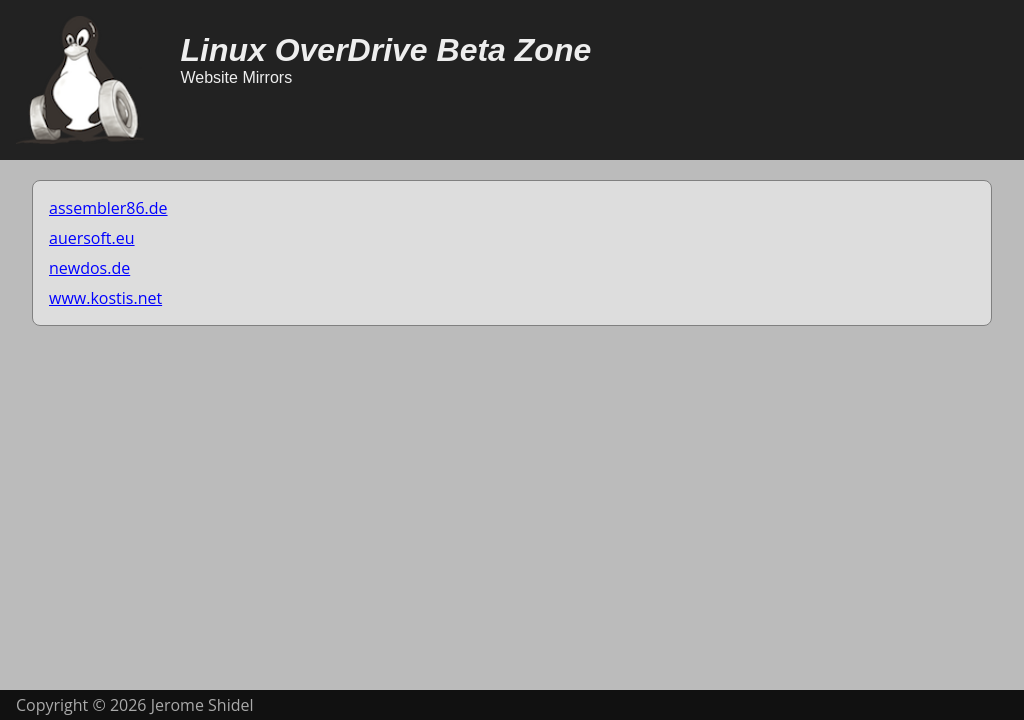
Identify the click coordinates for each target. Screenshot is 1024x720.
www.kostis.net (105, 298)
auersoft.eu (92, 238)
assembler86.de (108, 208)
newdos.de (89, 268)
